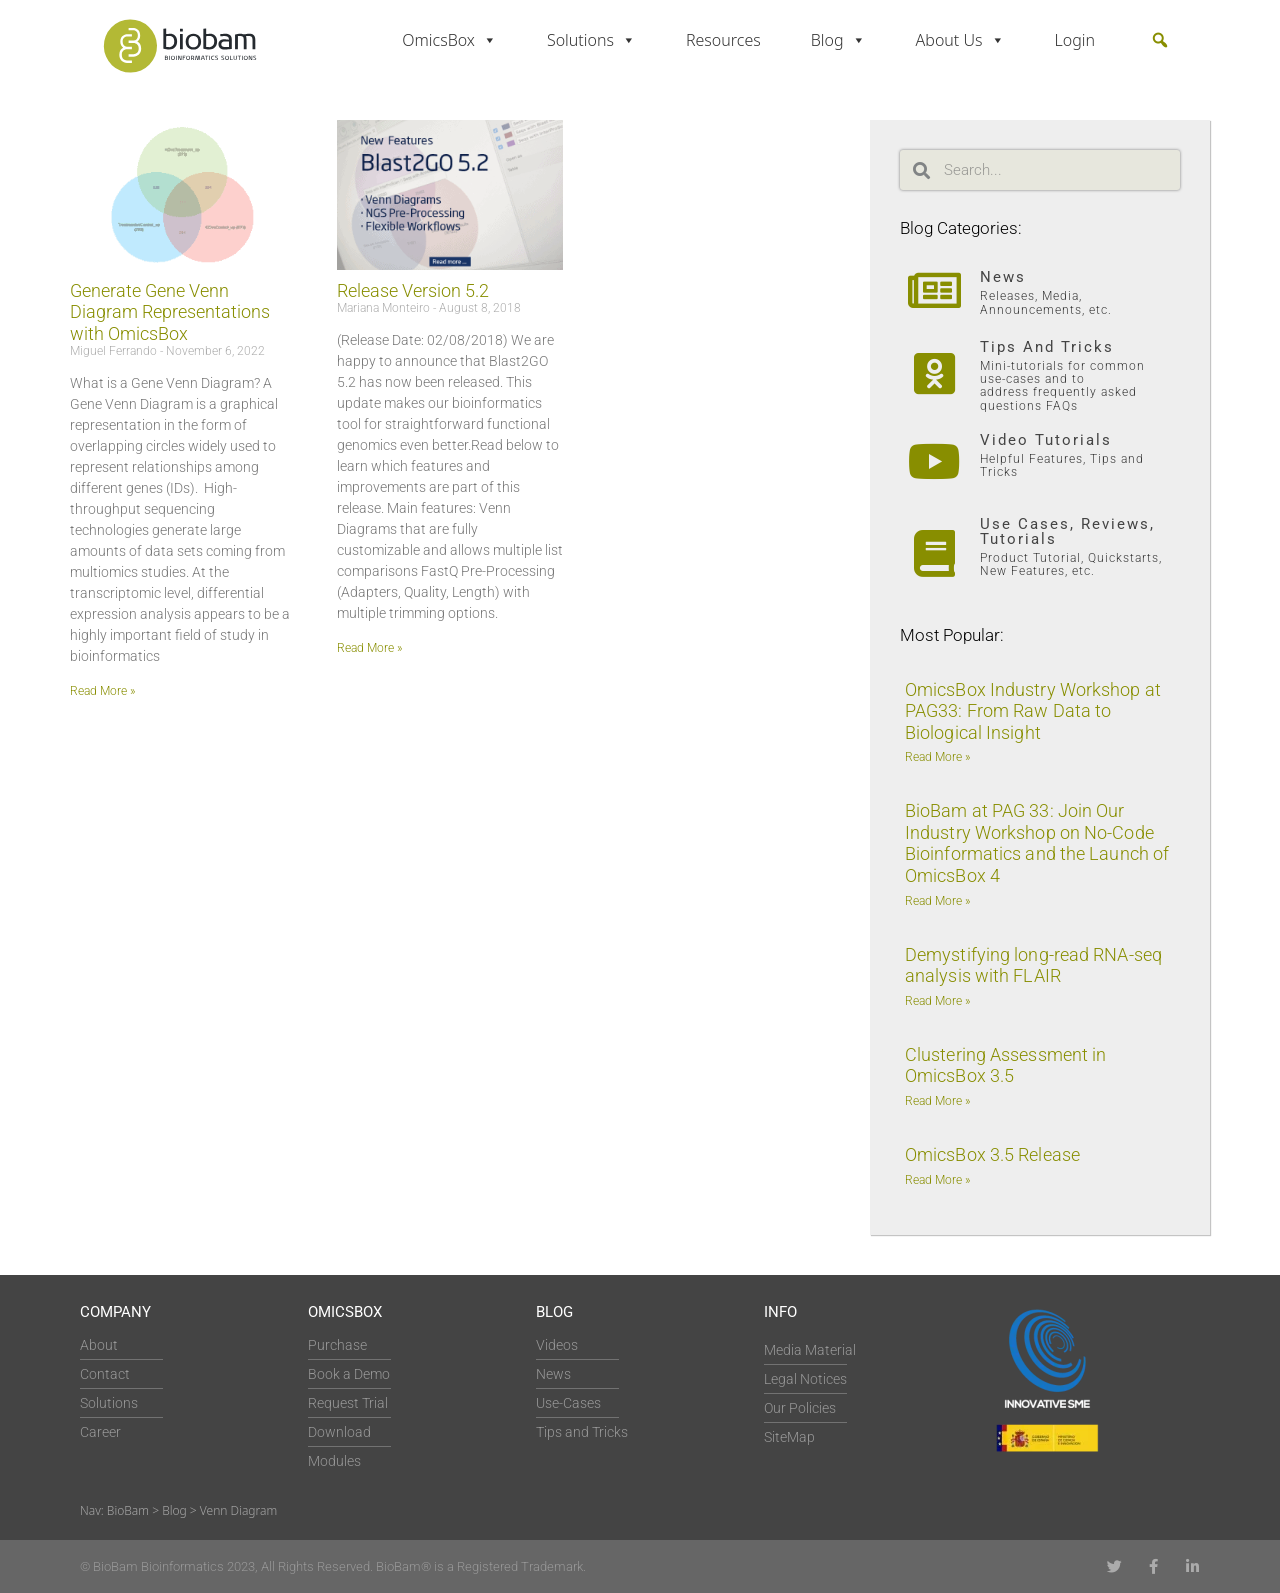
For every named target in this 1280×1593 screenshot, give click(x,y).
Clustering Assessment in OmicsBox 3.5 (1005, 1065)
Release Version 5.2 (413, 290)
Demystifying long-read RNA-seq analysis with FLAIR (1033, 965)
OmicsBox (449, 40)
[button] (1160, 40)
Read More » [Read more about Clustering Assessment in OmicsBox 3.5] (937, 1101)
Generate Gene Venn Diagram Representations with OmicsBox (170, 312)
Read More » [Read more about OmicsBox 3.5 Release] (937, 1180)
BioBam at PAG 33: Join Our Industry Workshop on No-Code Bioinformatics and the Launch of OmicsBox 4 (1037, 843)
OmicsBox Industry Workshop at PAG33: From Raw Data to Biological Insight (1033, 711)
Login (1075, 40)
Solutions (591, 40)
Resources (723, 40)
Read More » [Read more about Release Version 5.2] (369, 648)
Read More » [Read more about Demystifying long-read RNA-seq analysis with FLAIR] (937, 1001)
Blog (838, 40)
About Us (960, 40)
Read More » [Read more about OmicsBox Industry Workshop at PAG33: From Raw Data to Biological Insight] (937, 757)
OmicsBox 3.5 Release (992, 1154)
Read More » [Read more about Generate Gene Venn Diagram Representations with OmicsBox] (102, 691)
